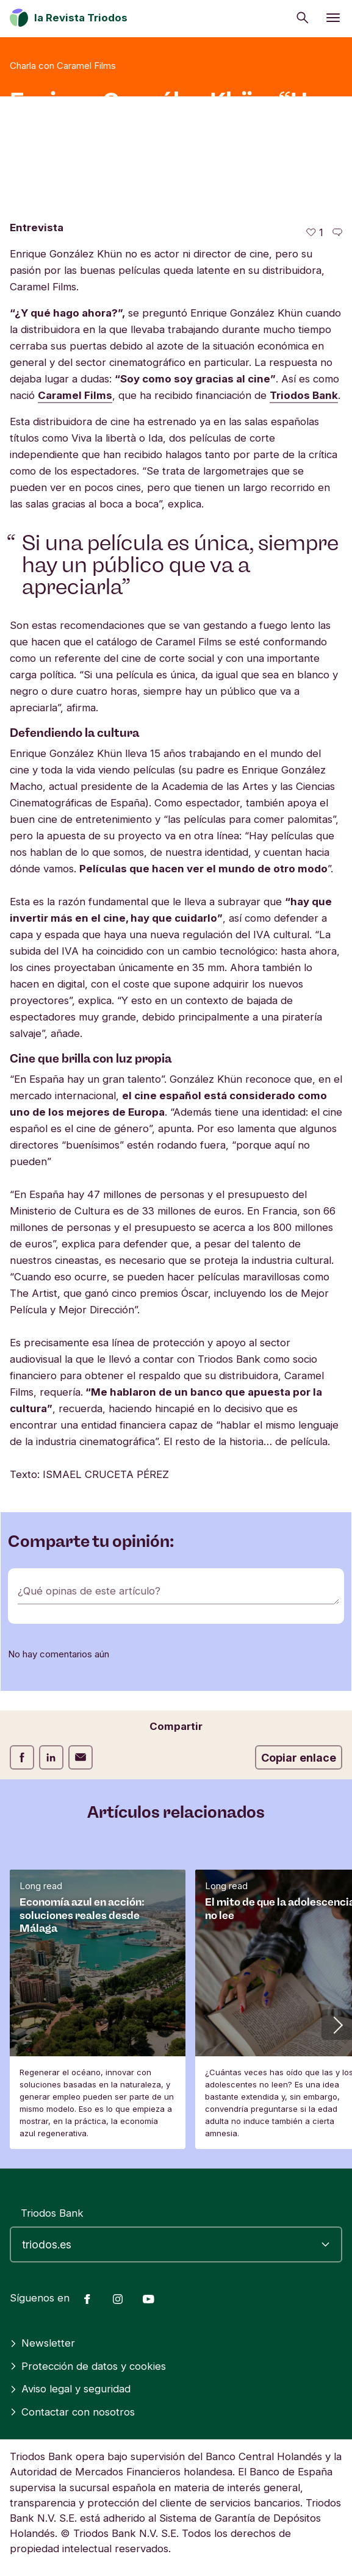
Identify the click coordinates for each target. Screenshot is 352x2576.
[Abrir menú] (333, 17)
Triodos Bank (304, 395)
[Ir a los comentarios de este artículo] (337, 233)
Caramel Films (75, 395)
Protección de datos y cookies (88, 2366)
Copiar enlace (298, 1757)
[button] (336, 2024)
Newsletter (42, 2343)
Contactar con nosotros (72, 2412)
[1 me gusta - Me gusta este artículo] (314, 233)
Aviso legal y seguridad (70, 2389)
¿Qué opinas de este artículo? (89, 1591)
